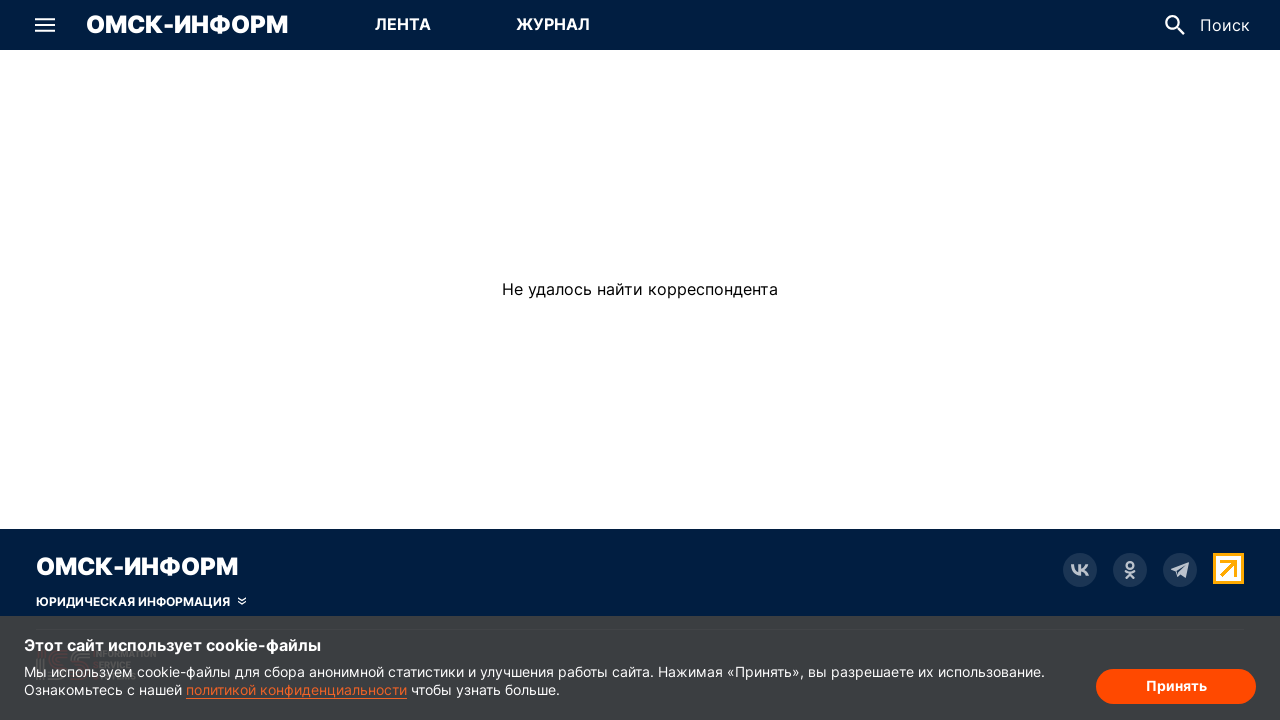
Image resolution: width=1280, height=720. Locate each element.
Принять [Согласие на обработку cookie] (1176, 685)
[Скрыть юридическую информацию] (141, 602)
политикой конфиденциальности (296, 689)
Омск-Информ (187, 25)
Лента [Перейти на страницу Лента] (403, 24)
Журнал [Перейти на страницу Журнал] (553, 24)
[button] (45, 25)
